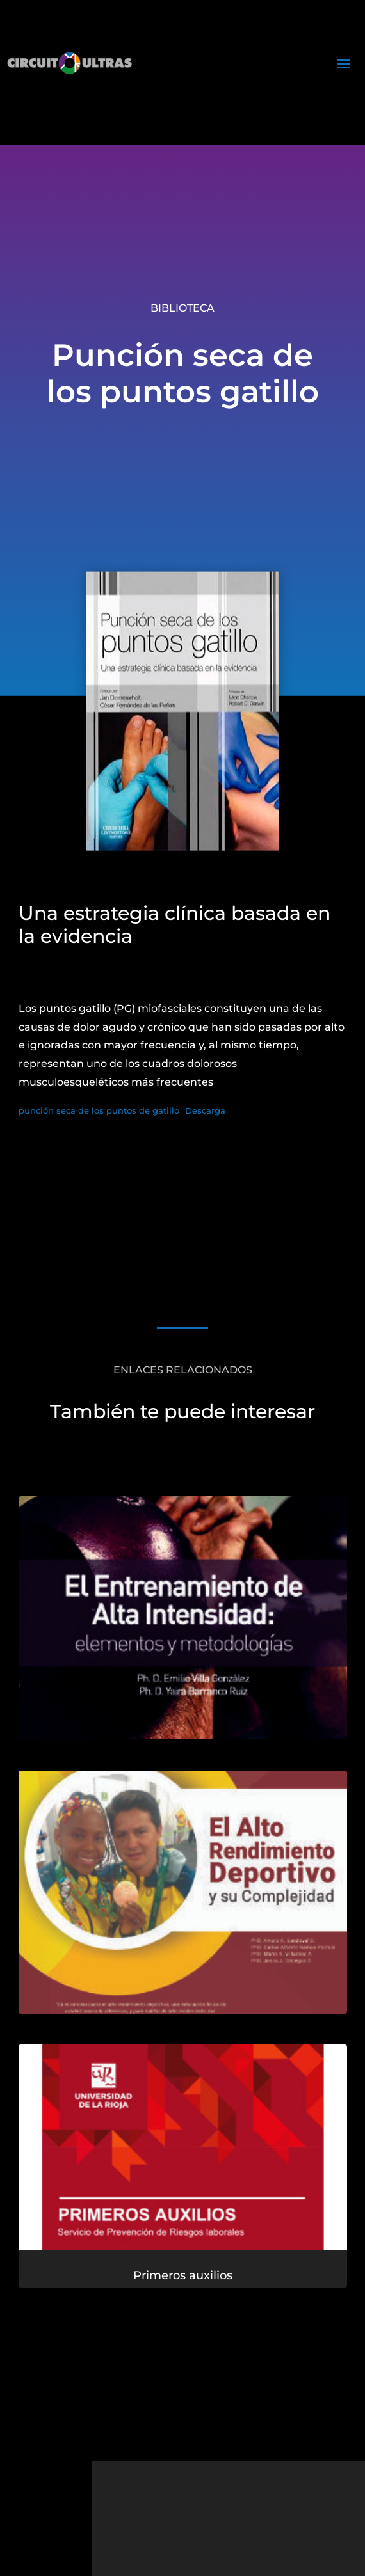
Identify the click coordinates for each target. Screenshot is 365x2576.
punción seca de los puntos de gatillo (99, 1111)
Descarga (205, 1111)
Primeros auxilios (183, 2276)
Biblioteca (183, 308)
